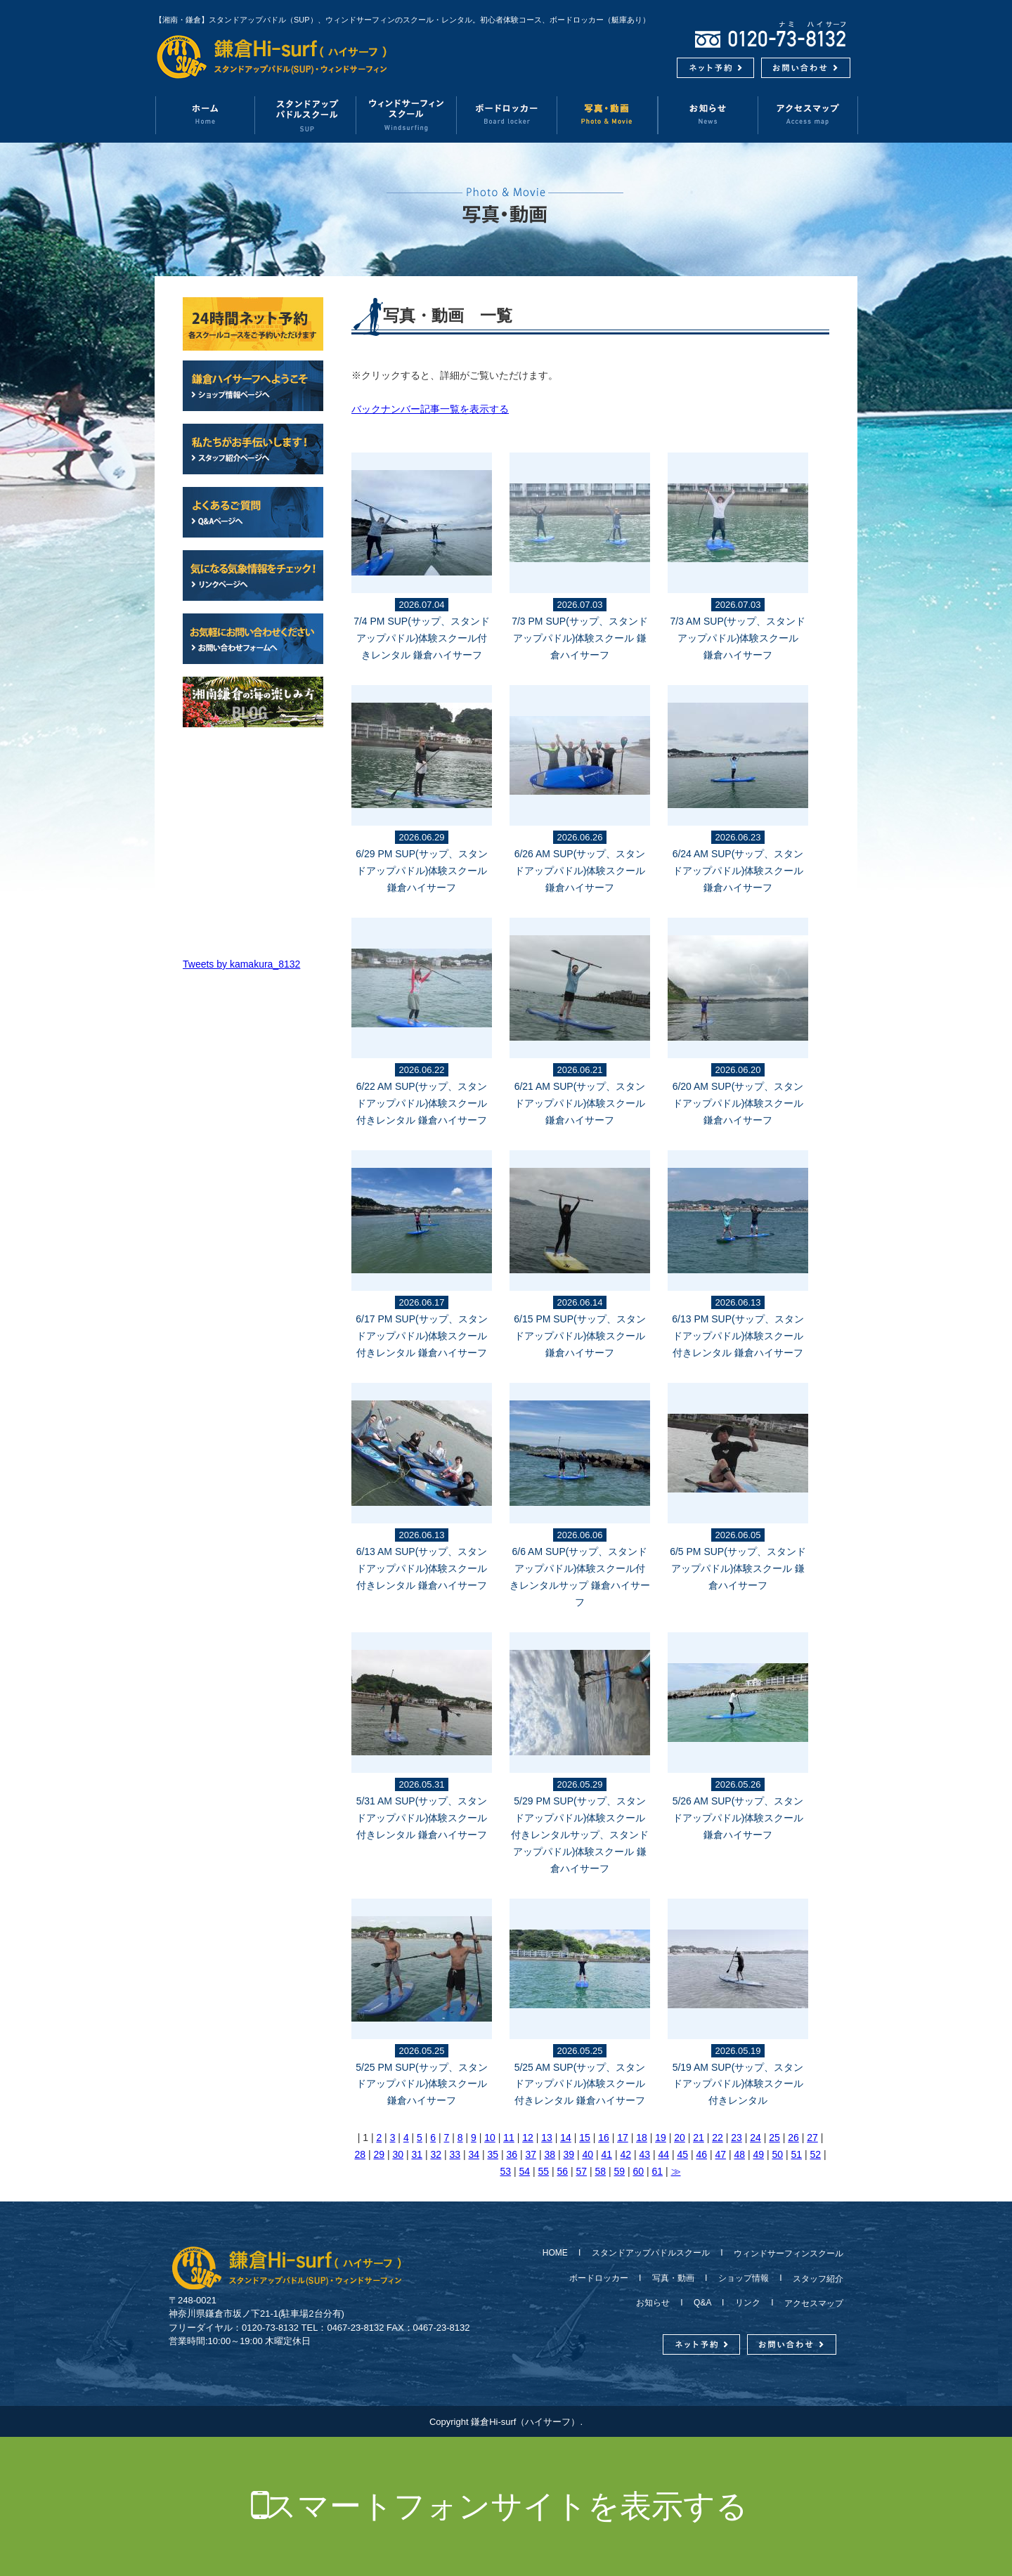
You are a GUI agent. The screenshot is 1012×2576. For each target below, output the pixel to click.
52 (815, 2154)
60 (638, 2171)
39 (568, 2154)
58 (600, 2171)
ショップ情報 (743, 2278)
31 (416, 2154)
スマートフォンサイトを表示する (506, 2506)
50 (777, 2154)
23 (736, 2137)
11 (508, 2137)
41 (606, 2154)
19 (660, 2137)
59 (619, 2171)
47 (720, 2154)
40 (587, 2154)
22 (717, 2137)
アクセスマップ (808, 115)
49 (758, 2154)
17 (622, 2137)
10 (489, 2137)
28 (359, 2154)
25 (774, 2137)
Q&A (702, 2303)
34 (473, 2154)
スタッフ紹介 (813, 2279)
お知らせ (708, 115)
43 (644, 2154)
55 (544, 2171)
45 (682, 2154)
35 (492, 2154)
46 (701, 2154)
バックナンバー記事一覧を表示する (430, 409)
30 (397, 2154)
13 (546, 2137)
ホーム (205, 115)
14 (565, 2137)
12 (527, 2137)
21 (698, 2137)
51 (796, 2154)
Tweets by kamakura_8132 (241, 964)
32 (435, 2154)
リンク (748, 2303)
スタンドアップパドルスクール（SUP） (306, 115)
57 (582, 2171)
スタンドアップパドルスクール (650, 2253)
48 (739, 2154)
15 (584, 2137)
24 (755, 2137)
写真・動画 (607, 115)
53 (506, 2171)
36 (511, 2154)
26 (793, 2137)
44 (663, 2154)
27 (812, 2137)
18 (641, 2137)
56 (563, 2171)
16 (603, 2137)
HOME (559, 2253)
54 (525, 2171)
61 (657, 2171)
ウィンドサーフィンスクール (406, 115)
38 (549, 2154)
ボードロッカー (507, 115)
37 (530, 2154)
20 (679, 2137)
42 (625, 2154)
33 (454, 2154)
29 (378, 2154)
